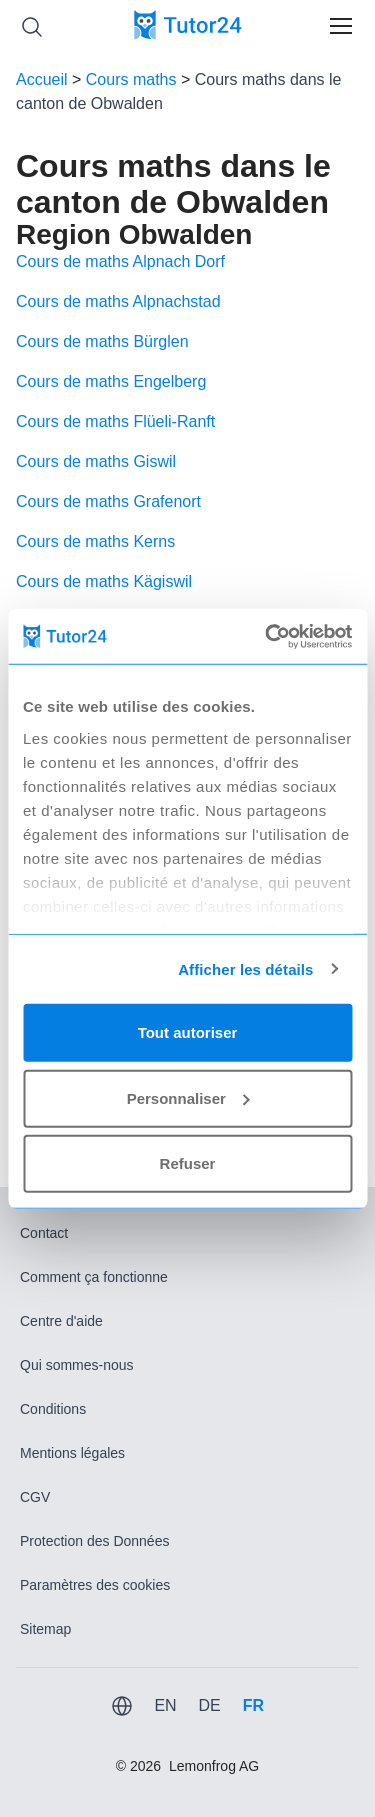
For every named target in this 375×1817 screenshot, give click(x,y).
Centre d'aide (61, 1321)
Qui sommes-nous (77, 1365)
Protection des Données (94, 1541)
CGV (35, 1497)
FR (253, 1705)
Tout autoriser (188, 1032)
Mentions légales (72, 1453)
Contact (44, 1233)
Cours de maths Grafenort (108, 501)
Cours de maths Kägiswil (104, 581)
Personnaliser (188, 1097)
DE (209, 1705)
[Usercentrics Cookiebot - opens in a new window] (267, 636)
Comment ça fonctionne (94, 1277)
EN (165, 1705)
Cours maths (131, 79)
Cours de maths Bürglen (102, 341)
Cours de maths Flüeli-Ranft (115, 421)
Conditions (53, 1409)
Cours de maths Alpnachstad (118, 301)
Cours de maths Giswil (96, 461)
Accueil (42, 79)
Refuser (188, 1163)
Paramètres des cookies (95, 1585)
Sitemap (45, 1629)
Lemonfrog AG (214, 1766)
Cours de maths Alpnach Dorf (120, 261)
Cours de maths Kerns (95, 541)
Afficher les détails (245, 968)
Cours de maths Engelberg (111, 381)
